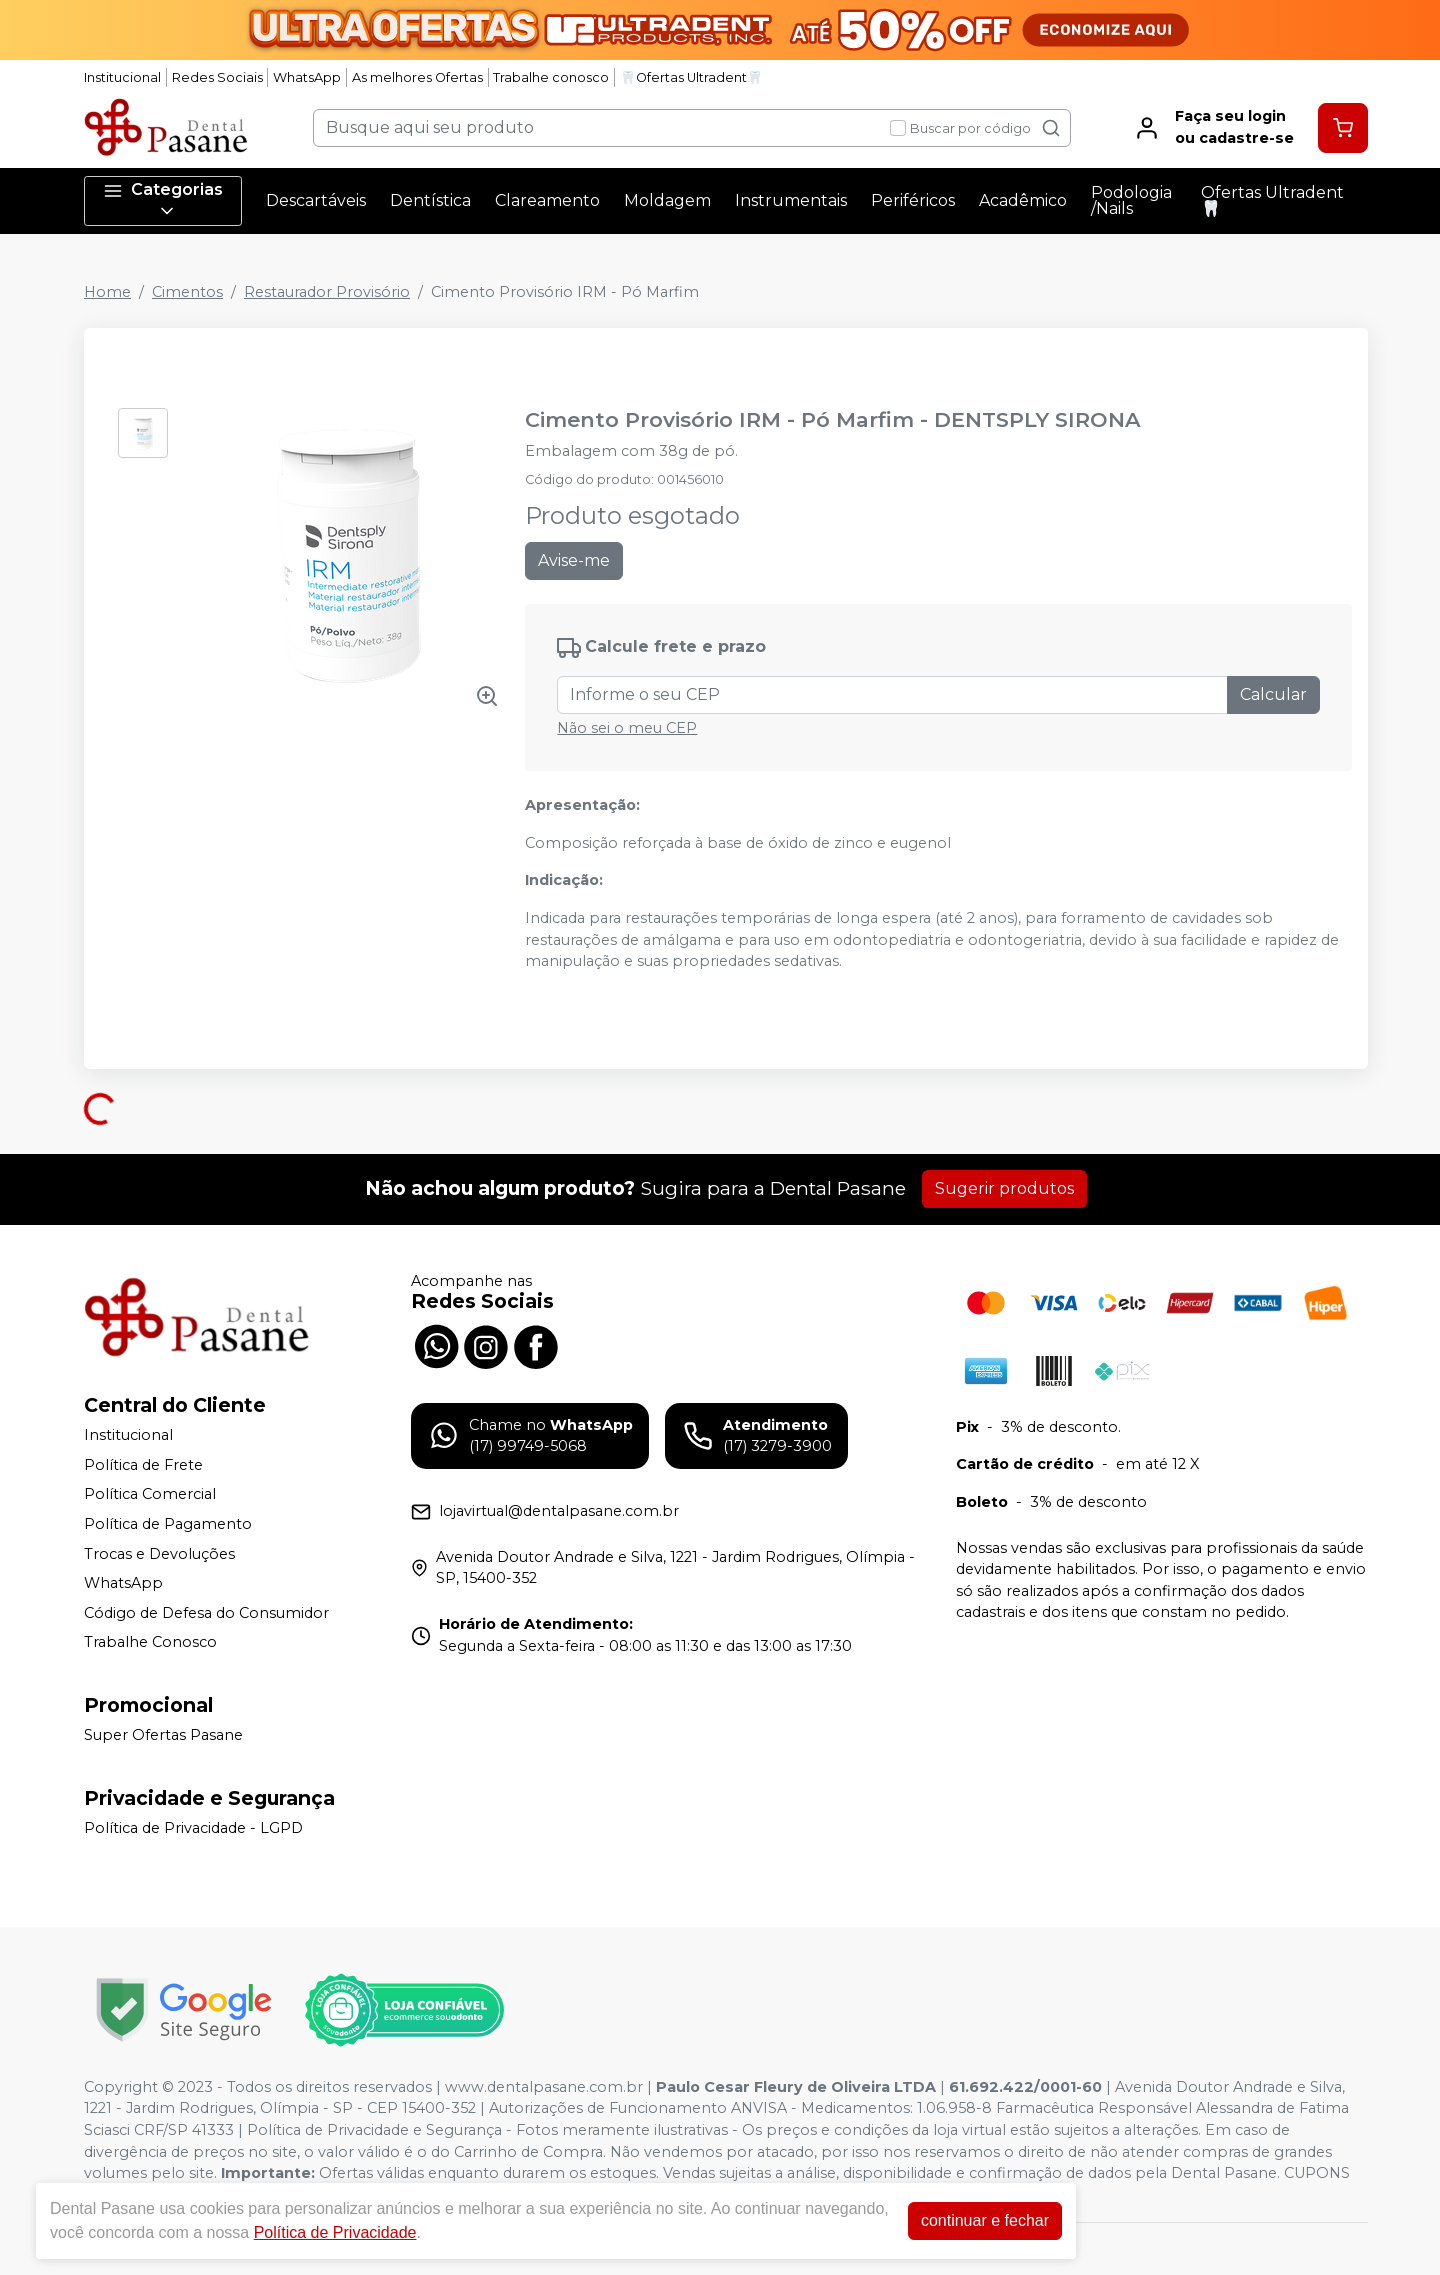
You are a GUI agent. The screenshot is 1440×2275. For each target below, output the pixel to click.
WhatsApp (307, 77)
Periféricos (913, 200)
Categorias (163, 200)
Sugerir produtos (1004, 1188)
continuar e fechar (985, 2220)
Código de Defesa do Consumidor (206, 1613)
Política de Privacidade (335, 2232)
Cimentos (187, 292)
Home (107, 292)
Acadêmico (1023, 200)
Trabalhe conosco (551, 77)
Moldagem (667, 200)
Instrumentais (791, 200)
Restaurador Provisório (327, 292)
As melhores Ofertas (417, 77)
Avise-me (574, 560)
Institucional (122, 77)
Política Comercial (150, 1495)
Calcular (1273, 694)
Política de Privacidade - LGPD (193, 1828)
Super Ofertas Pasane (163, 1735)
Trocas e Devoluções (159, 1554)
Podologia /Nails (1131, 200)
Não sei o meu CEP (627, 728)
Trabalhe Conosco (150, 1643)
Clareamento (547, 200)
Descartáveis (316, 200)
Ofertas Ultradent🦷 (1272, 200)
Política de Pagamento (168, 1524)
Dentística (430, 200)
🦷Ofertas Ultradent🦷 (691, 77)
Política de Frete (143, 1465)
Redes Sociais (217, 77)
